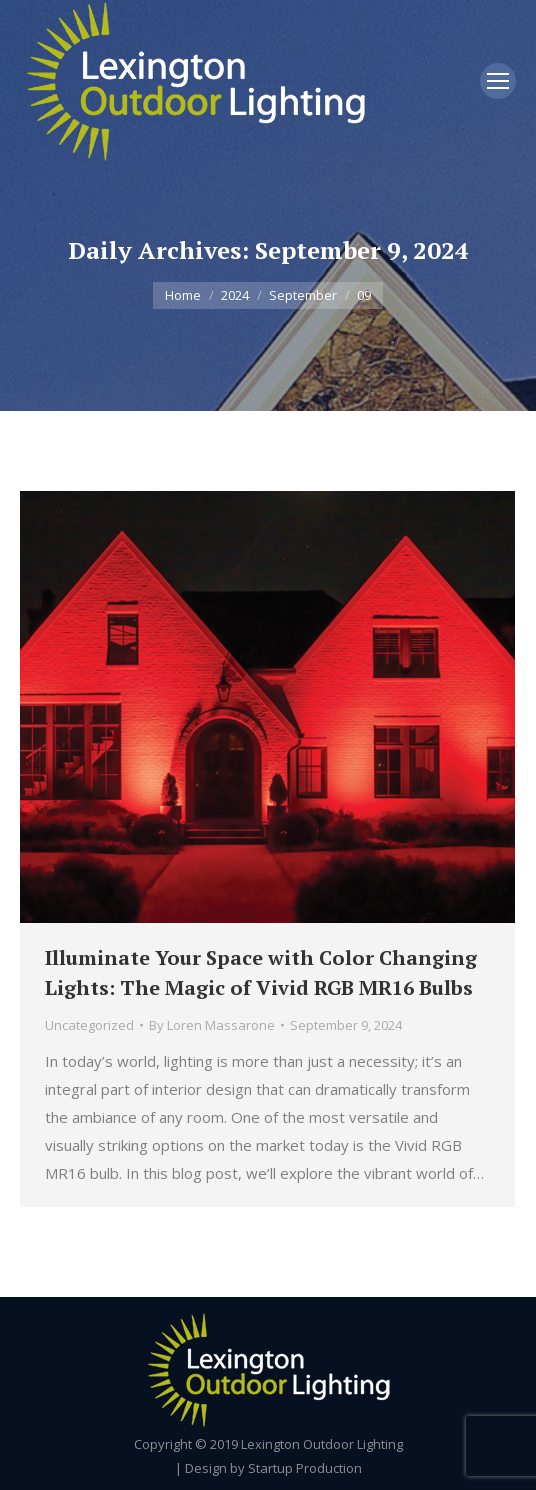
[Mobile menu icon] (498, 81)
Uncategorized (89, 1025)
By (212, 1025)
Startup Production (305, 1468)
